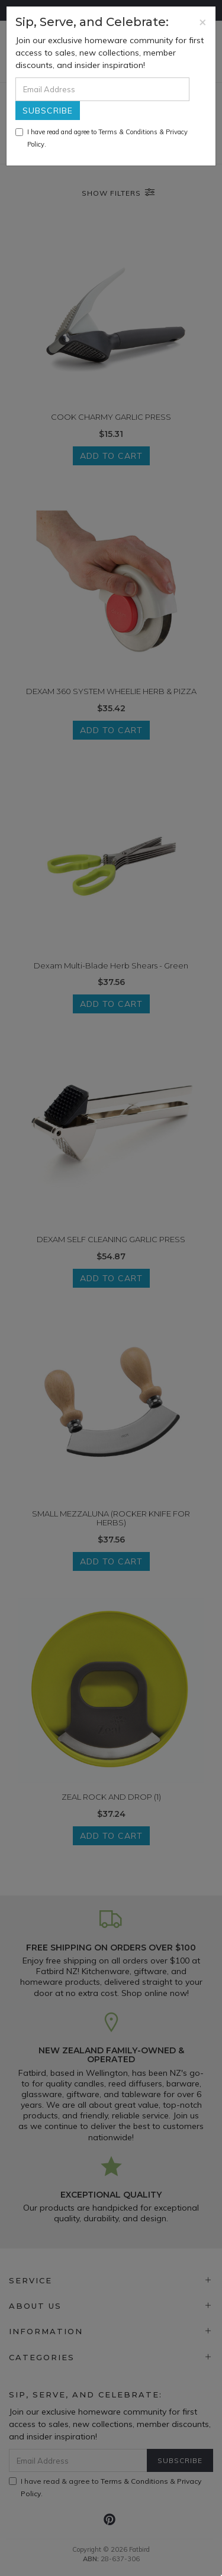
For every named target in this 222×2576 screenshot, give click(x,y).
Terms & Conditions (127, 132)
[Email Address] (102, 89)
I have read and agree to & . (101, 138)
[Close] (203, 21)
